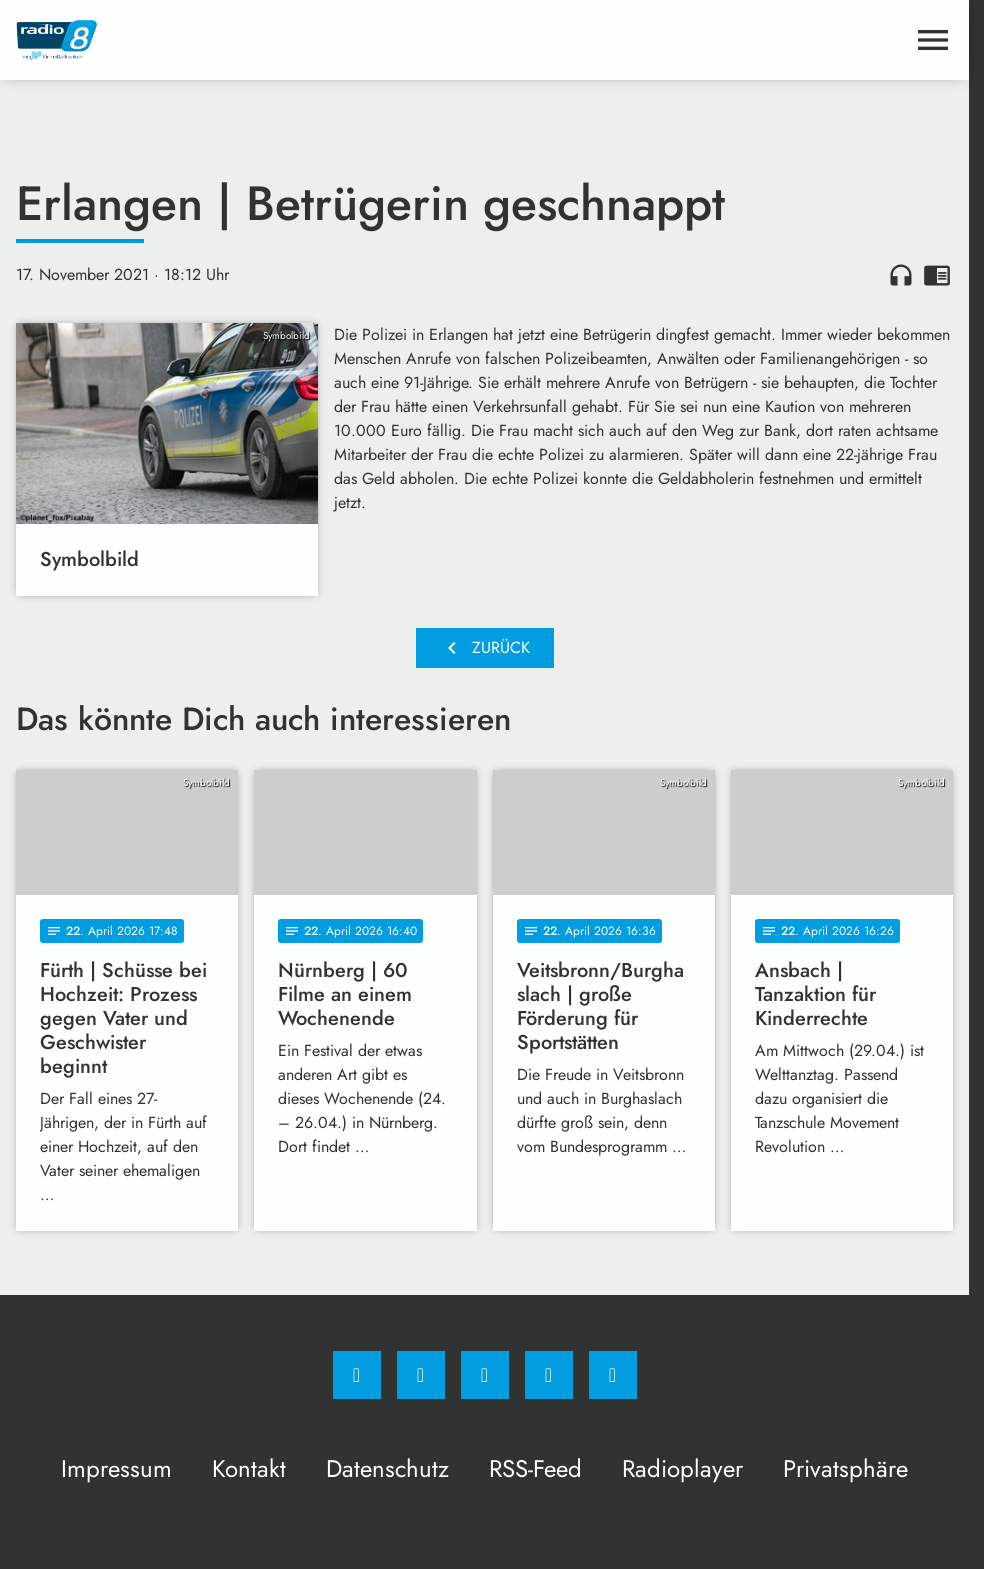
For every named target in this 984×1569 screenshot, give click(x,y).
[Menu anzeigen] (933, 40)
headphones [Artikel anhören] (901, 275)
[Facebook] (357, 1375)
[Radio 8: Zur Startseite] (250, 40)
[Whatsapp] (485, 1375)
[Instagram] (421, 1375)
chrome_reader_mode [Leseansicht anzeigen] (937, 275)
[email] (613, 1375)
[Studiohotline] (549, 1375)
